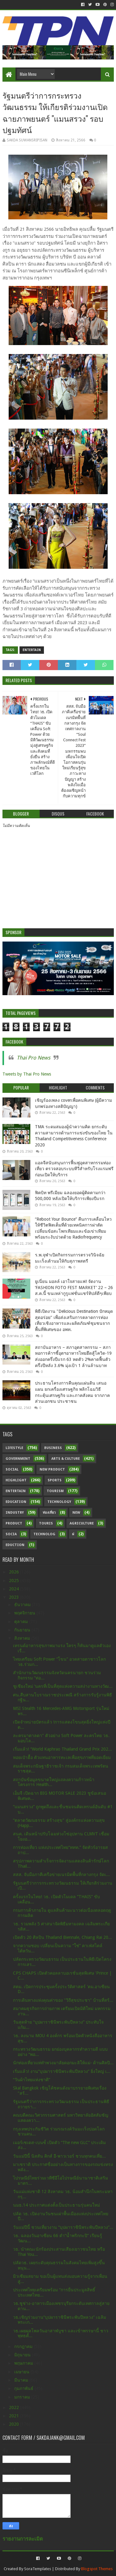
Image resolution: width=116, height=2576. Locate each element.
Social (12, 1469)
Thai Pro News (33, 1058)
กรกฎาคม (24, 2346)
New (76, 1513)
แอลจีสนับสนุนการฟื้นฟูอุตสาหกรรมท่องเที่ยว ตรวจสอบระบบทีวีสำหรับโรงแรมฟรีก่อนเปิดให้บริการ (74, 1168)
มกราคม (22, 2397)
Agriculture (82, 1523)
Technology (59, 1502)
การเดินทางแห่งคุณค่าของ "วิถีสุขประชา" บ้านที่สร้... (63, 2000)
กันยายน (23, 1629)
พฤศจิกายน (25, 1612)
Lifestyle (14, 1448)
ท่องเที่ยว (49, 1513)
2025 (14, 1580)
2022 (14, 2407)
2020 (14, 2424)
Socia (11, 1534)
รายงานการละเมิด (22, 2539)
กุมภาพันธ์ (24, 2388)
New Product (52, 1469)
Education (16, 1502)
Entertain (32, 650)
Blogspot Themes (97, 2568)
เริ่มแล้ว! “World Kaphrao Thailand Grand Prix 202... (62, 1749)
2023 (14, 1597)
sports (55, 1480)
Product (14, 1523)
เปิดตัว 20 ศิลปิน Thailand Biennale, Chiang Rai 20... (62, 1937)
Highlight (16, 1480)
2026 (14, 1571)
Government (18, 1459)
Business (53, 1448)
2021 (14, 2415)
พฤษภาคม (24, 2363)
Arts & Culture (65, 1459)
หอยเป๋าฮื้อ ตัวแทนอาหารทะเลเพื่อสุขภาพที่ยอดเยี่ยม (62, 1757)
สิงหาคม (22, 1638)
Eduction (15, 1545)
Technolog (44, 1534)
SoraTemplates (37, 2568)
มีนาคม (21, 2380)
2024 (14, 1588)
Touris (46, 1523)
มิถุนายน (23, 2354)
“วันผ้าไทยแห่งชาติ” (31, 2079)
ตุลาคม (21, 1621)
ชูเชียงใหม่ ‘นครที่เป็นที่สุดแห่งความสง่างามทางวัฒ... (63, 1686)
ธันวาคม (23, 1604)
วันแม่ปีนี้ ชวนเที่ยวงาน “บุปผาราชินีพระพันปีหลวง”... (63, 2227)
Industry (15, 1513)
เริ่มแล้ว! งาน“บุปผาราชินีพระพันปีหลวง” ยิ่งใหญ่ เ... (61, 2071)
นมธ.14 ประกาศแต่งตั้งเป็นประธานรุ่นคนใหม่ (56, 2205)
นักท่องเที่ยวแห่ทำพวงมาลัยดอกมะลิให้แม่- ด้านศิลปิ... (63, 2062)
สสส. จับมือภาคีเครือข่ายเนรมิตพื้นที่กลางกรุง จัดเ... (61, 1874)
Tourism (55, 1491)
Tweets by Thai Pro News (26, 1074)
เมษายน (22, 2371)
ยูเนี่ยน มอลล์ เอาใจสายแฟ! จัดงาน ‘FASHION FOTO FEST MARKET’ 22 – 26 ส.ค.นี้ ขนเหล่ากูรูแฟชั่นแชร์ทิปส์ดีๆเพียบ (74, 1287)
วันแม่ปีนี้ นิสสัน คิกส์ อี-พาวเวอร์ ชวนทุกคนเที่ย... (59, 2156)
